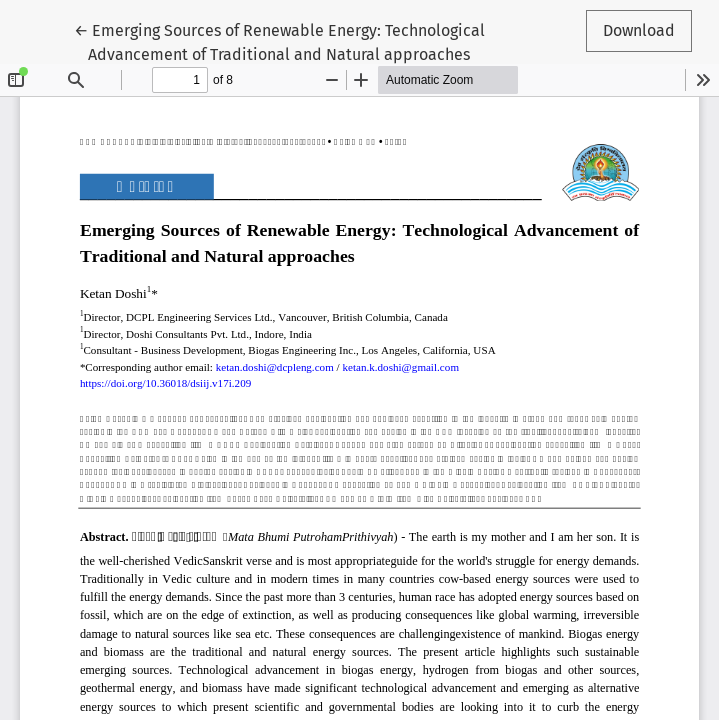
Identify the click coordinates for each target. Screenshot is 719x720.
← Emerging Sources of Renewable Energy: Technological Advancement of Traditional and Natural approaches (279, 41)
